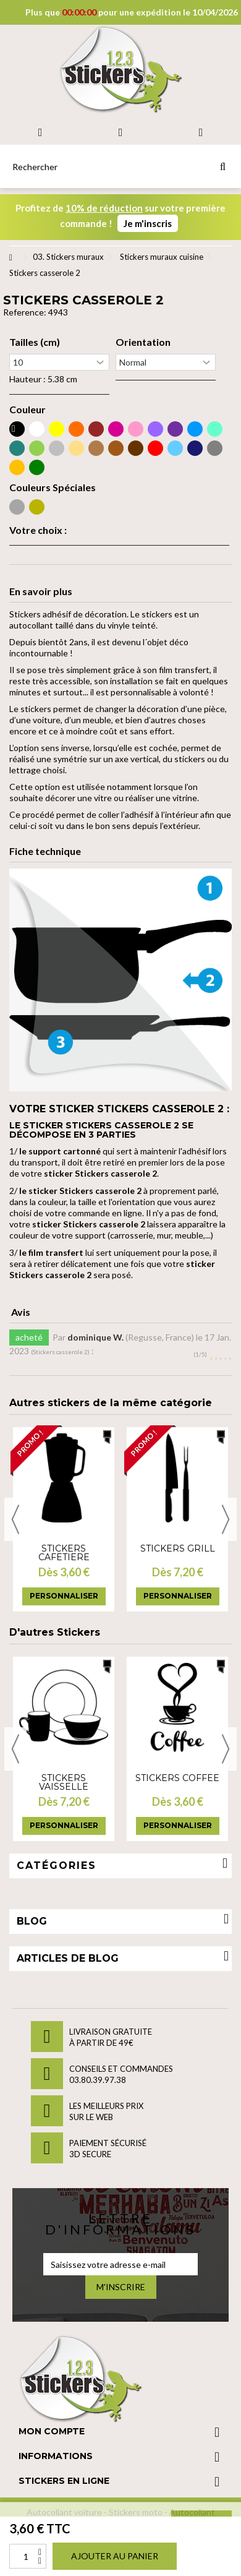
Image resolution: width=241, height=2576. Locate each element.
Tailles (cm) (34, 342)
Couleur (27, 409)
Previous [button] (15, 1519)
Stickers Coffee (177, 1778)
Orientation (143, 342)
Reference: (24, 312)
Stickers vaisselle (63, 1782)
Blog (32, 1921)
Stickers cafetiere (64, 1553)
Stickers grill (177, 1548)
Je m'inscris (148, 223)
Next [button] (225, 1519)
